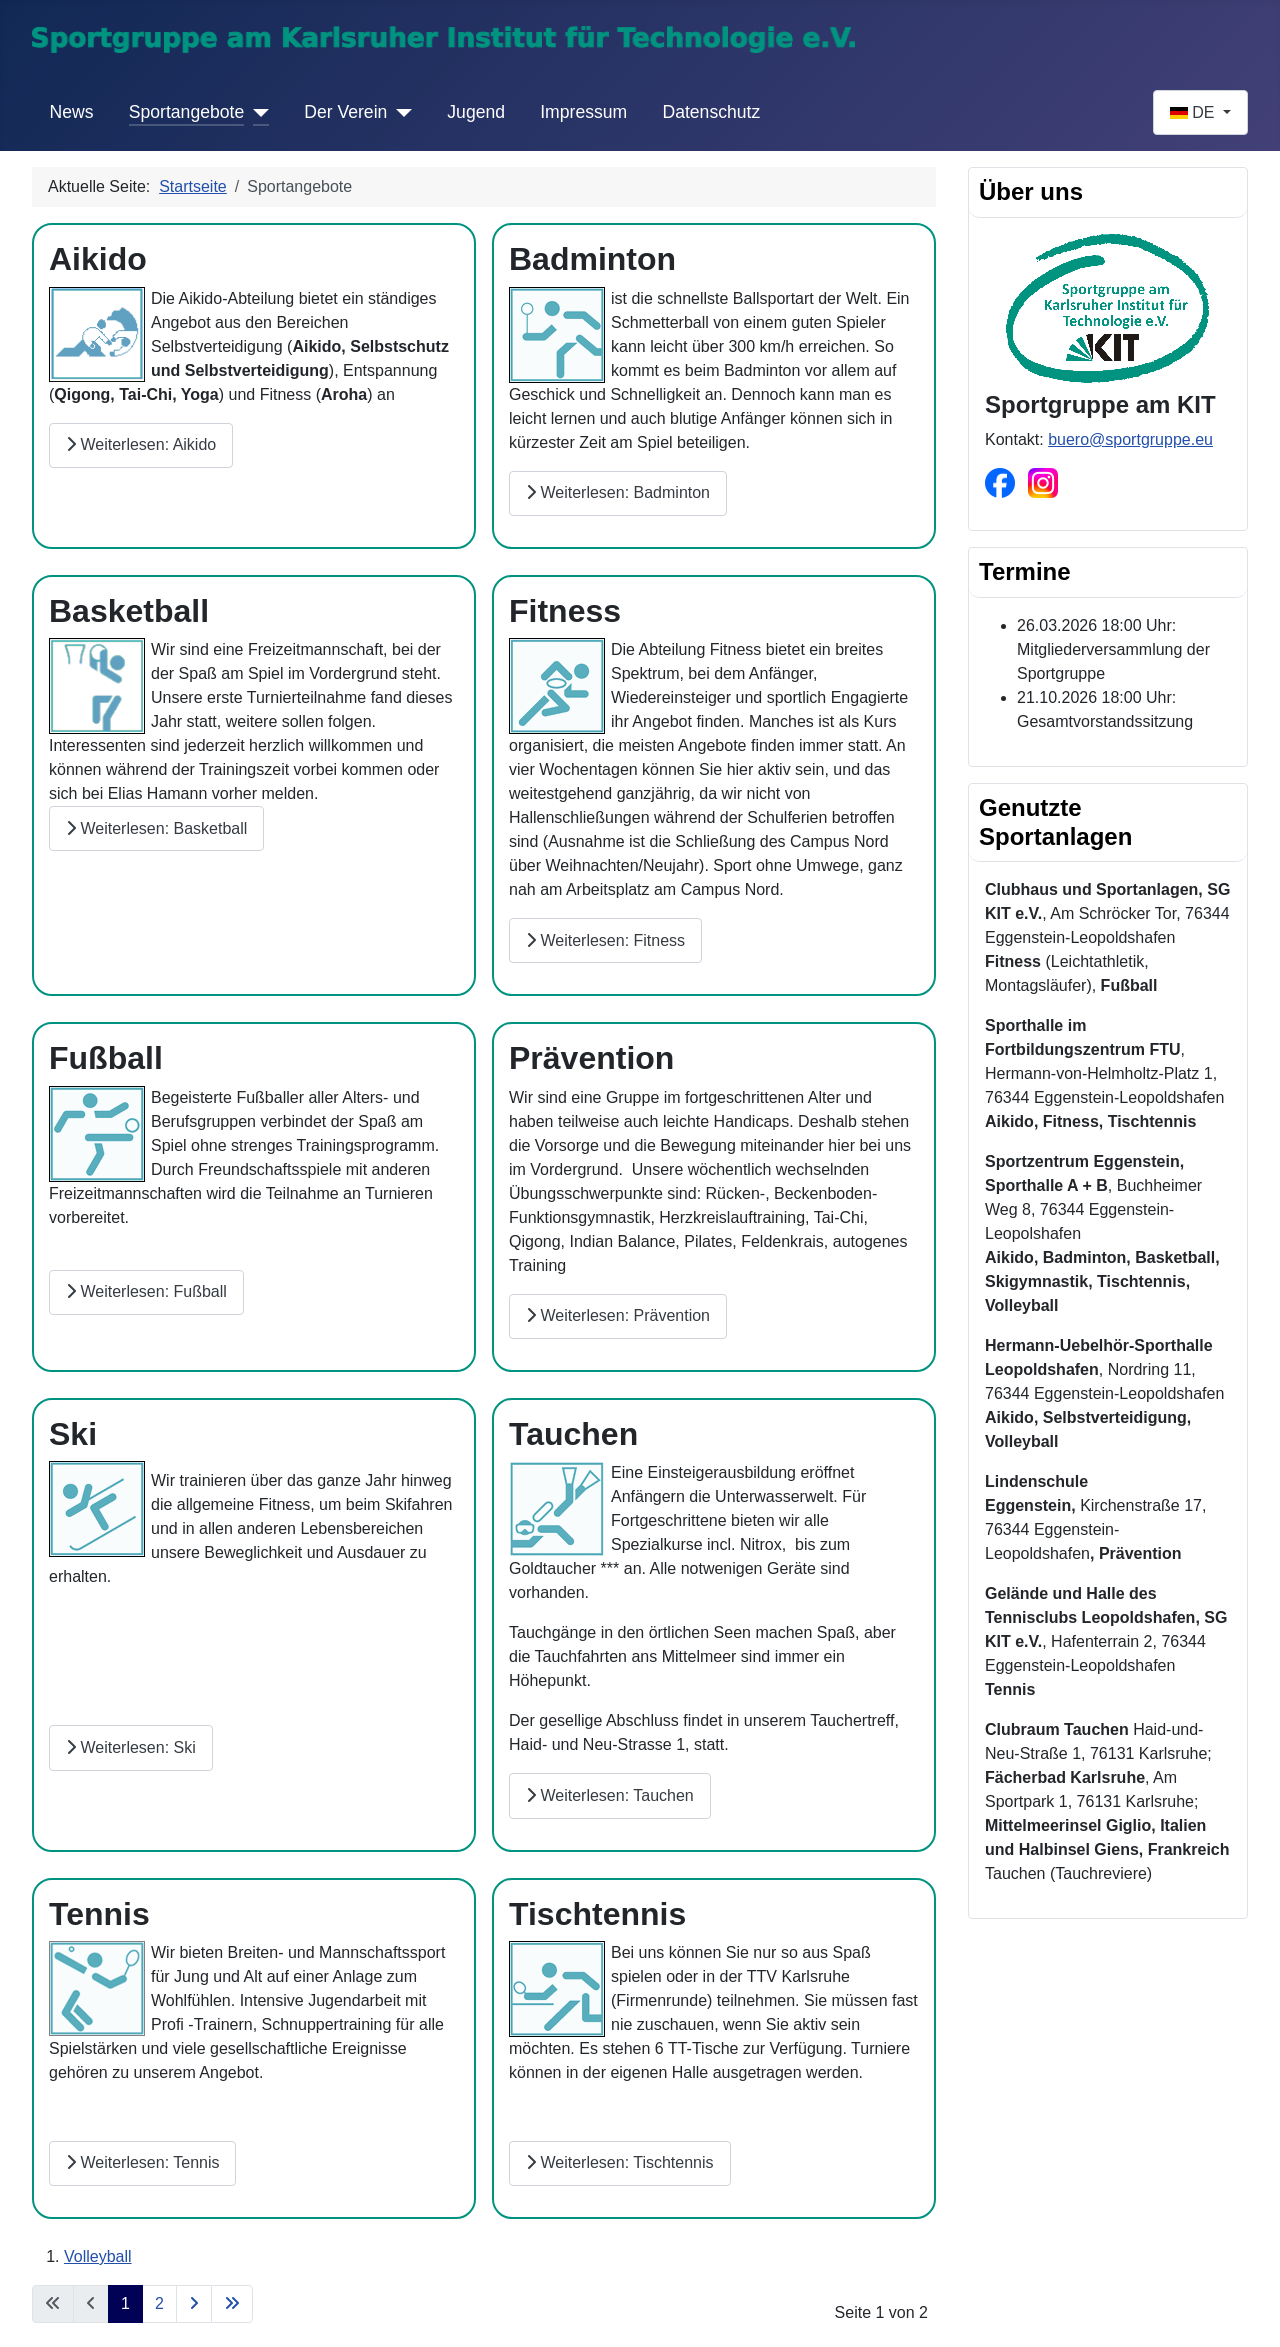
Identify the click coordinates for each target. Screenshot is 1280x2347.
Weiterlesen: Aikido (141, 444)
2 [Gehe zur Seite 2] (159, 2303)
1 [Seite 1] (125, 2303)
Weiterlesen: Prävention (618, 1315)
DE (1194, 112)
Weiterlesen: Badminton (618, 492)
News (72, 112)
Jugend (476, 112)
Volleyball (98, 2256)
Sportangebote (186, 112)
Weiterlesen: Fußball (146, 1291)
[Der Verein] (399, 112)
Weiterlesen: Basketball (156, 828)
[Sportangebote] (256, 112)
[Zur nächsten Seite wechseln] (194, 2304)
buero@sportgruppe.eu (1130, 439)
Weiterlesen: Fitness (605, 940)
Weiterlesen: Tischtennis (620, 2162)
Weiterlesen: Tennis (142, 2162)
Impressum (583, 112)
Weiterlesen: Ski (131, 1747)
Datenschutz (711, 112)
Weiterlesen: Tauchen (610, 1795)
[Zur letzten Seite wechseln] (232, 2304)
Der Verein (345, 112)
